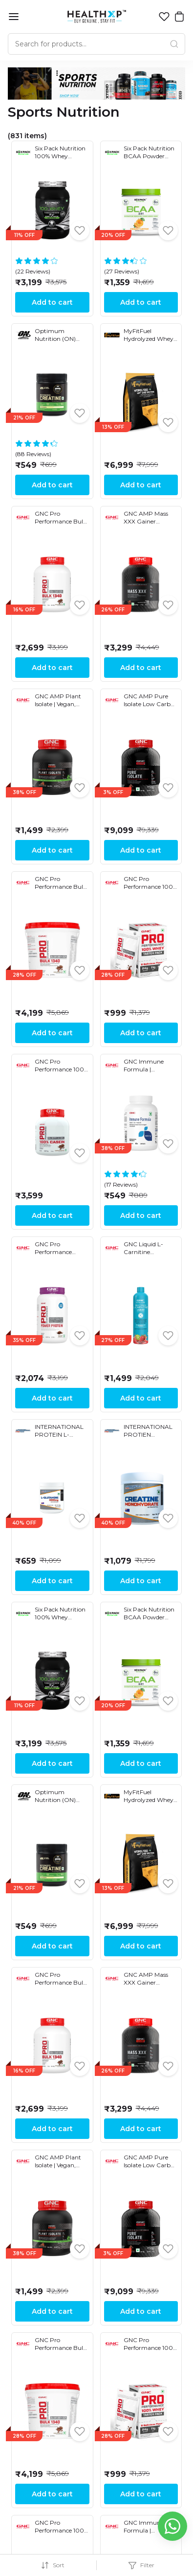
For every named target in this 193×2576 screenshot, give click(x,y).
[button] (164, 16)
